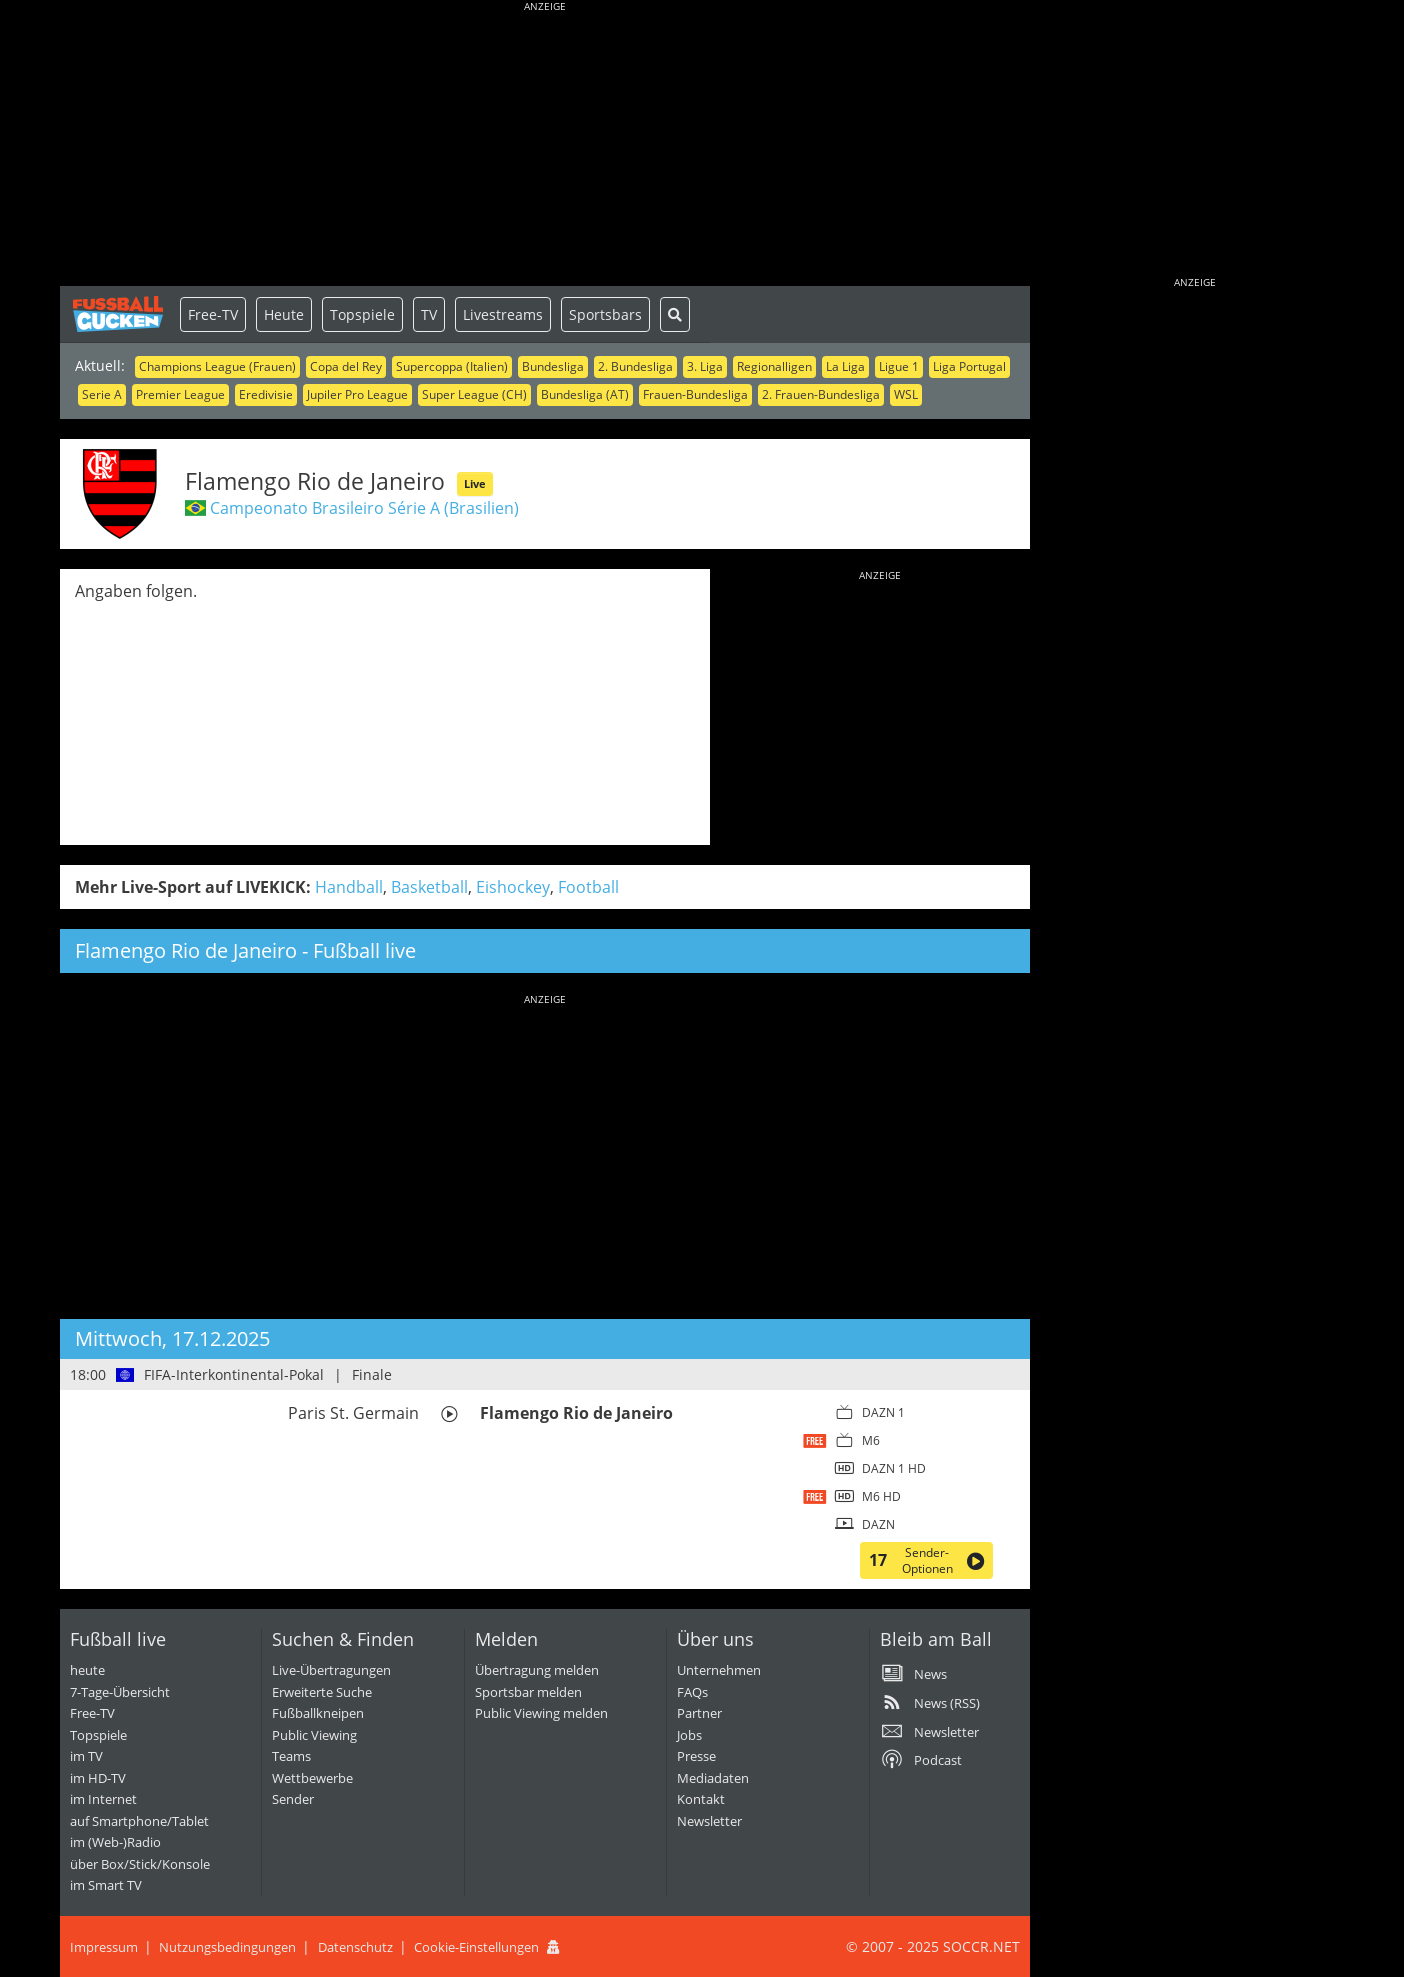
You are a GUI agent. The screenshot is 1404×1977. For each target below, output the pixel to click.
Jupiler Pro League (357, 394)
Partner (699, 1713)
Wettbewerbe (312, 1778)
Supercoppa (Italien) (452, 366)
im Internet (103, 1799)
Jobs (689, 1735)
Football (588, 887)
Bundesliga (553, 366)
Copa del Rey (346, 366)
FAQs (692, 1692)
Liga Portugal (969, 366)
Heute (284, 314)
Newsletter (709, 1821)
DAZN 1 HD (894, 1468)
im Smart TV (106, 1885)
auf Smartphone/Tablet (139, 1821)
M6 (871, 1440)
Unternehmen (719, 1670)
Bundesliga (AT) (585, 394)
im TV (86, 1756)
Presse (696, 1756)
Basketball (429, 887)
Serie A (102, 394)
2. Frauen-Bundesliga (821, 394)
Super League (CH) (474, 394)
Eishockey (513, 887)
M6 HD (881, 1496)
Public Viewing (314, 1735)
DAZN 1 (883, 1412)
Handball (349, 887)
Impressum (104, 1947)
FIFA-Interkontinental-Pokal (234, 1374)
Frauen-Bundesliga (695, 394)
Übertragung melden (537, 1670)
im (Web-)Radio (115, 1842)
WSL (906, 394)
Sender (293, 1799)
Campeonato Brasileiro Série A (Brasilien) (364, 508)
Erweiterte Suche (322, 1692)
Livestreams (503, 314)
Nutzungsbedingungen (227, 1947)
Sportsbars (605, 314)
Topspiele (362, 314)
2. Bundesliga (635, 366)
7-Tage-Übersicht (120, 1692)
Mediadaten (713, 1778)
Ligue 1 (899, 366)
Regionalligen (774, 366)
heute (87, 1670)
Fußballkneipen (318, 1713)
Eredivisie (266, 394)
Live (475, 483)
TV (429, 314)
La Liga (845, 366)
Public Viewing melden (541, 1713)
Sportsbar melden (528, 1692)
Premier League (180, 394)
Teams (291, 1756)
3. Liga (705, 366)
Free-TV (213, 314)
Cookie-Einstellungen (476, 1947)
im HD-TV (98, 1778)
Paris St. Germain (353, 1413)
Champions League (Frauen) (217, 366)
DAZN (878, 1524)
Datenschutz (355, 1947)
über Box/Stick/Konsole (140, 1864)
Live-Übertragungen (331, 1670)
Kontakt (701, 1799)
